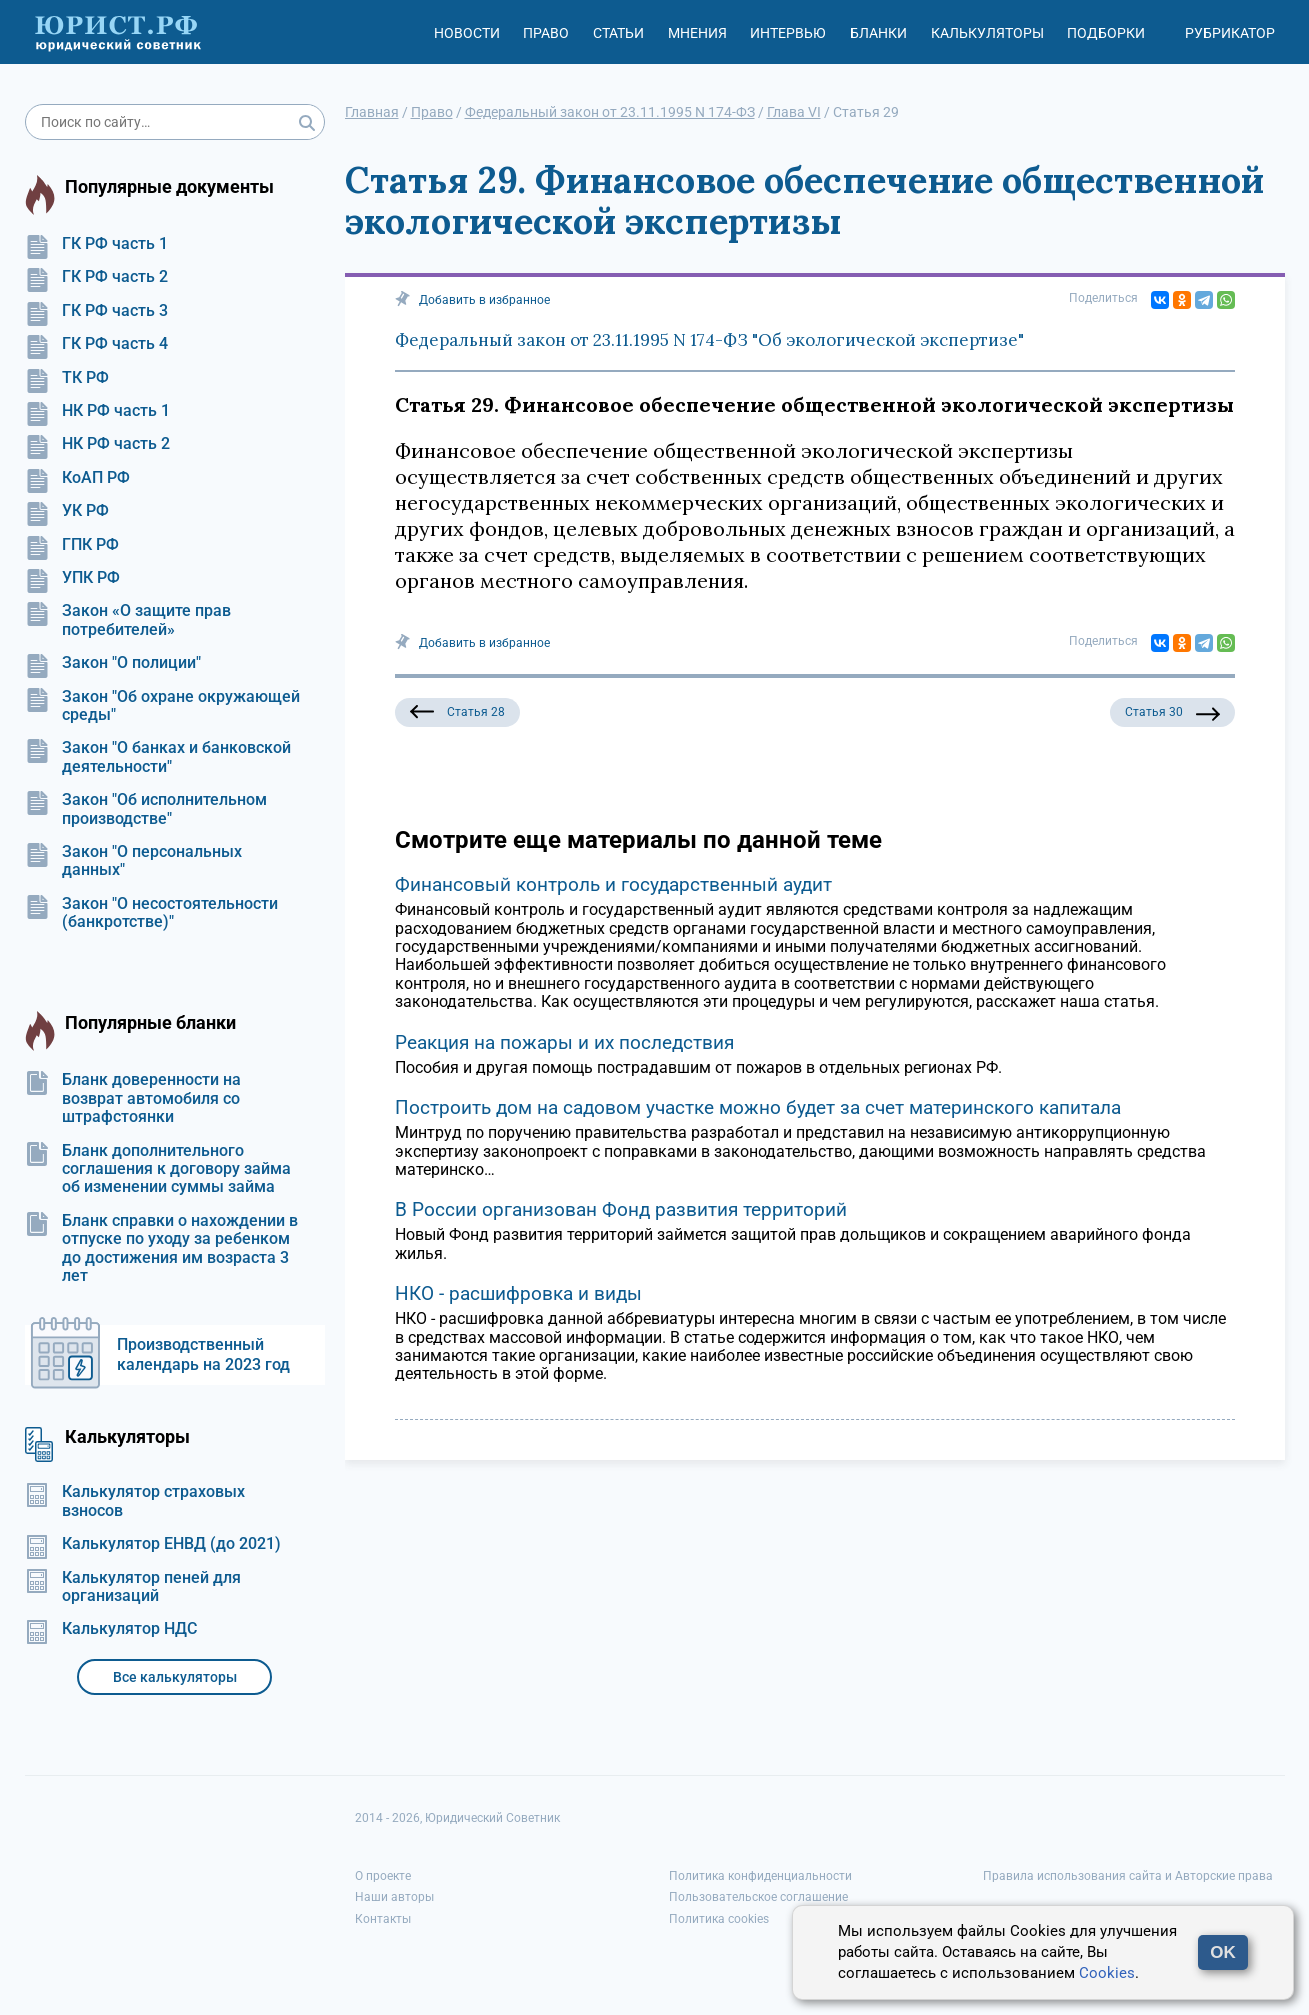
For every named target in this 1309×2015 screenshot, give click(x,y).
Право (546, 33)
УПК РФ (72, 578)
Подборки (1106, 33)
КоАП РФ (77, 478)
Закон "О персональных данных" (133, 861)
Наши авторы (394, 1897)
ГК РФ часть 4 (96, 344)
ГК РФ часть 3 (96, 311)
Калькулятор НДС (111, 1629)
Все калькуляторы (175, 1677)
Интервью (788, 33)
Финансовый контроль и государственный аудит (613, 884)
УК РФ (67, 511)
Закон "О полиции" (113, 663)
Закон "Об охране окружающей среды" (162, 706)
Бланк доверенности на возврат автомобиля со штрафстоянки (133, 1098)
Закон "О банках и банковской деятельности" (158, 757)
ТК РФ (67, 378)
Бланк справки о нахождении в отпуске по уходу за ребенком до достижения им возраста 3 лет (161, 1248)
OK (1223, 1952)
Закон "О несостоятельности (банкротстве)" (151, 913)
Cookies (1107, 1973)
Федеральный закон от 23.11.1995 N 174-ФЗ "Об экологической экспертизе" (709, 340)
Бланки (878, 33)
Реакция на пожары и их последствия (564, 1042)
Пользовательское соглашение (758, 1897)
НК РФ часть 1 (97, 411)
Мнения (697, 33)
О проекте (383, 1876)
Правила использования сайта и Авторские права (1128, 1876)
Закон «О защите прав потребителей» (128, 620)
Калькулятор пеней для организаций (133, 1587)
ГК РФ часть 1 (96, 244)
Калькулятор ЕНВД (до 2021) (153, 1544)
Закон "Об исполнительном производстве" (146, 809)
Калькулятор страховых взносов (135, 1501)
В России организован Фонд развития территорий (621, 1209)
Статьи (618, 33)
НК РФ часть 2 (97, 444)
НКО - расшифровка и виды (518, 1293)
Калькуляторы (987, 33)
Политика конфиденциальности (760, 1876)
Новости (467, 33)
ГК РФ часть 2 (96, 277)
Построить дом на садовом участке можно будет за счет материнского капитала (758, 1107)
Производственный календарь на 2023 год (203, 1354)
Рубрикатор (1230, 33)
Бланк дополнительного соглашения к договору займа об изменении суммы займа (158, 1169)
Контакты (383, 1919)
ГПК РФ (72, 545)
